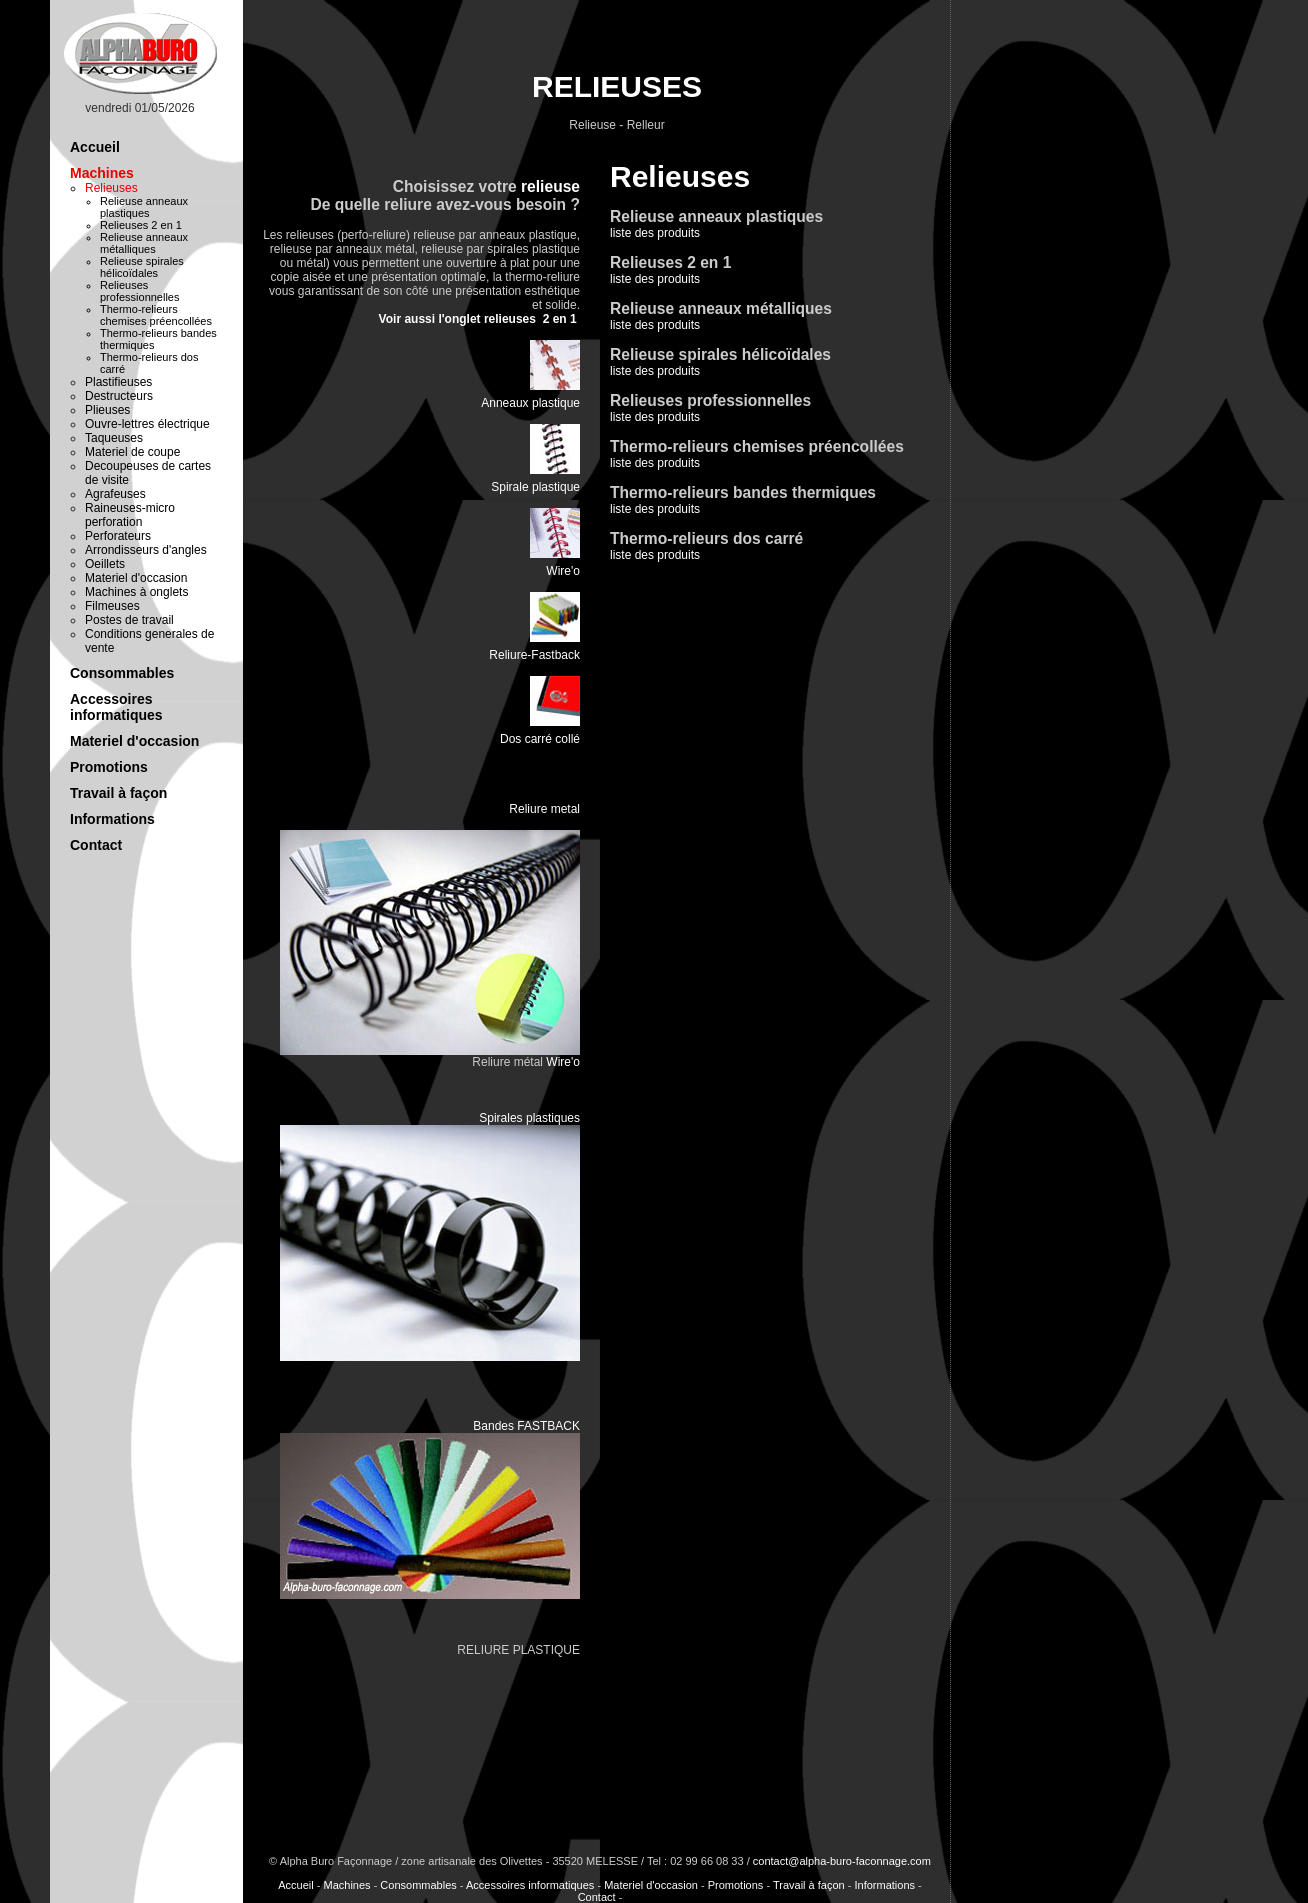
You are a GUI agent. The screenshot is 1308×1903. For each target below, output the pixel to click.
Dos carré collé (540, 739)
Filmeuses (112, 606)
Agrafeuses (115, 494)
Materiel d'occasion (136, 578)
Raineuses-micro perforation (130, 515)
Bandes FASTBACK (526, 1426)
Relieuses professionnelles (140, 291)
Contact (96, 845)
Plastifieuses (118, 382)
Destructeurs (119, 396)
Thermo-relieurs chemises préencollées (156, 315)
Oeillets (105, 564)
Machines (102, 173)
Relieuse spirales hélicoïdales (142, 267)
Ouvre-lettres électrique (147, 424)
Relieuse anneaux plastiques (144, 207)
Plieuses (107, 410)
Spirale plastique (535, 487)
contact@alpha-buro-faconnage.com (842, 1861)
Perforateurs (118, 536)
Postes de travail (129, 620)
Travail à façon (118, 793)
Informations (112, 819)
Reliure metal (544, 809)
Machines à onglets (136, 592)
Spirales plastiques (529, 1118)
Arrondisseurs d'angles (146, 550)
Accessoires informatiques (116, 707)
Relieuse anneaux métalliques (144, 243)
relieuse (550, 186)
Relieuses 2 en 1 (141, 225)
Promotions (109, 767)
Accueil (95, 147)
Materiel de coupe (132, 452)
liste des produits (670, 271)
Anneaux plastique (530, 403)
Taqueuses (114, 438)
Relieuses (111, 188)
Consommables (122, 673)
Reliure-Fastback (534, 655)
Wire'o (563, 571)
